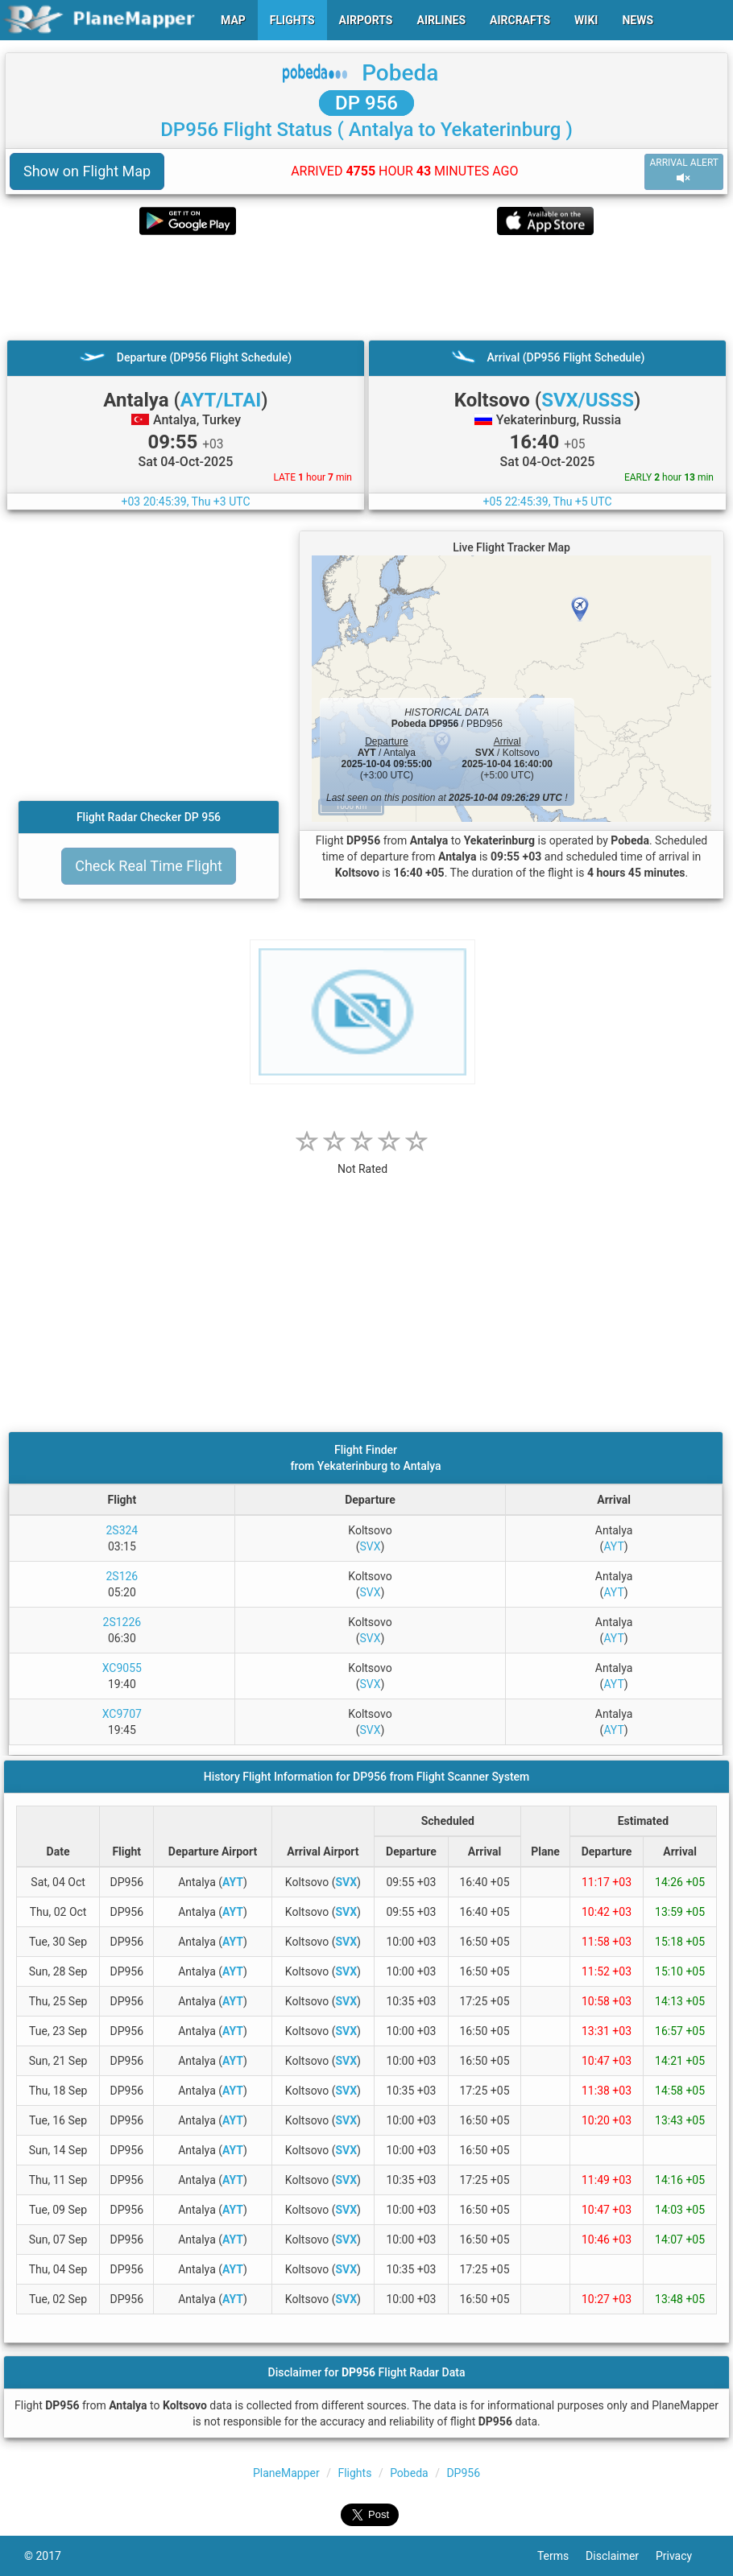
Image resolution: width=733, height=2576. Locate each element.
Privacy (682, 2555)
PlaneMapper (286, 2473)
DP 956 (366, 103)
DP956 (463, 2473)
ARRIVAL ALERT (684, 171)
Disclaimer (621, 2555)
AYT (613, 1546)
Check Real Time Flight (148, 865)
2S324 (122, 1530)
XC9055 (122, 1668)
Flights (354, 2473)
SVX (369, 1546)
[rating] (362, 1160)
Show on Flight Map (87, 171)
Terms (561, 2555)
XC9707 (122, 1713)
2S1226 (122, 1622)
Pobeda (400, 73)
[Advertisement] (366, 287)
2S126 (122, 1576)
